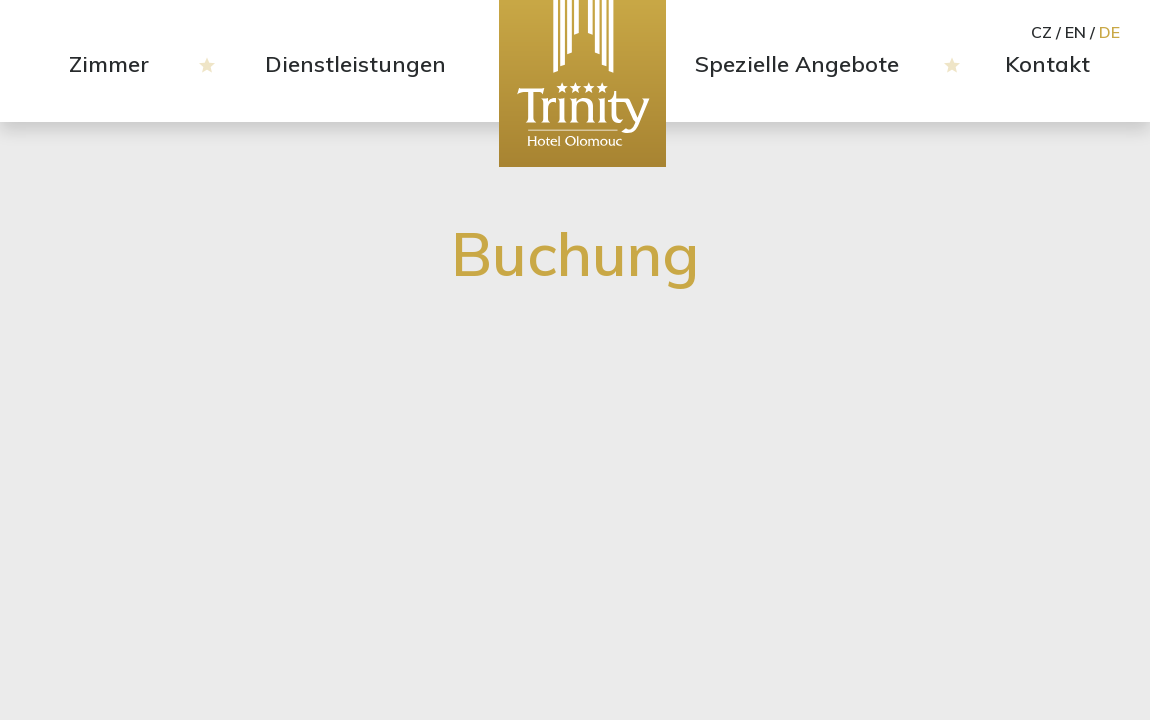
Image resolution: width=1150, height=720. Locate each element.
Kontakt (1047, 64)
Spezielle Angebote (797, 64)
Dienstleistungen (355, 64)
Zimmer (109, 64)
